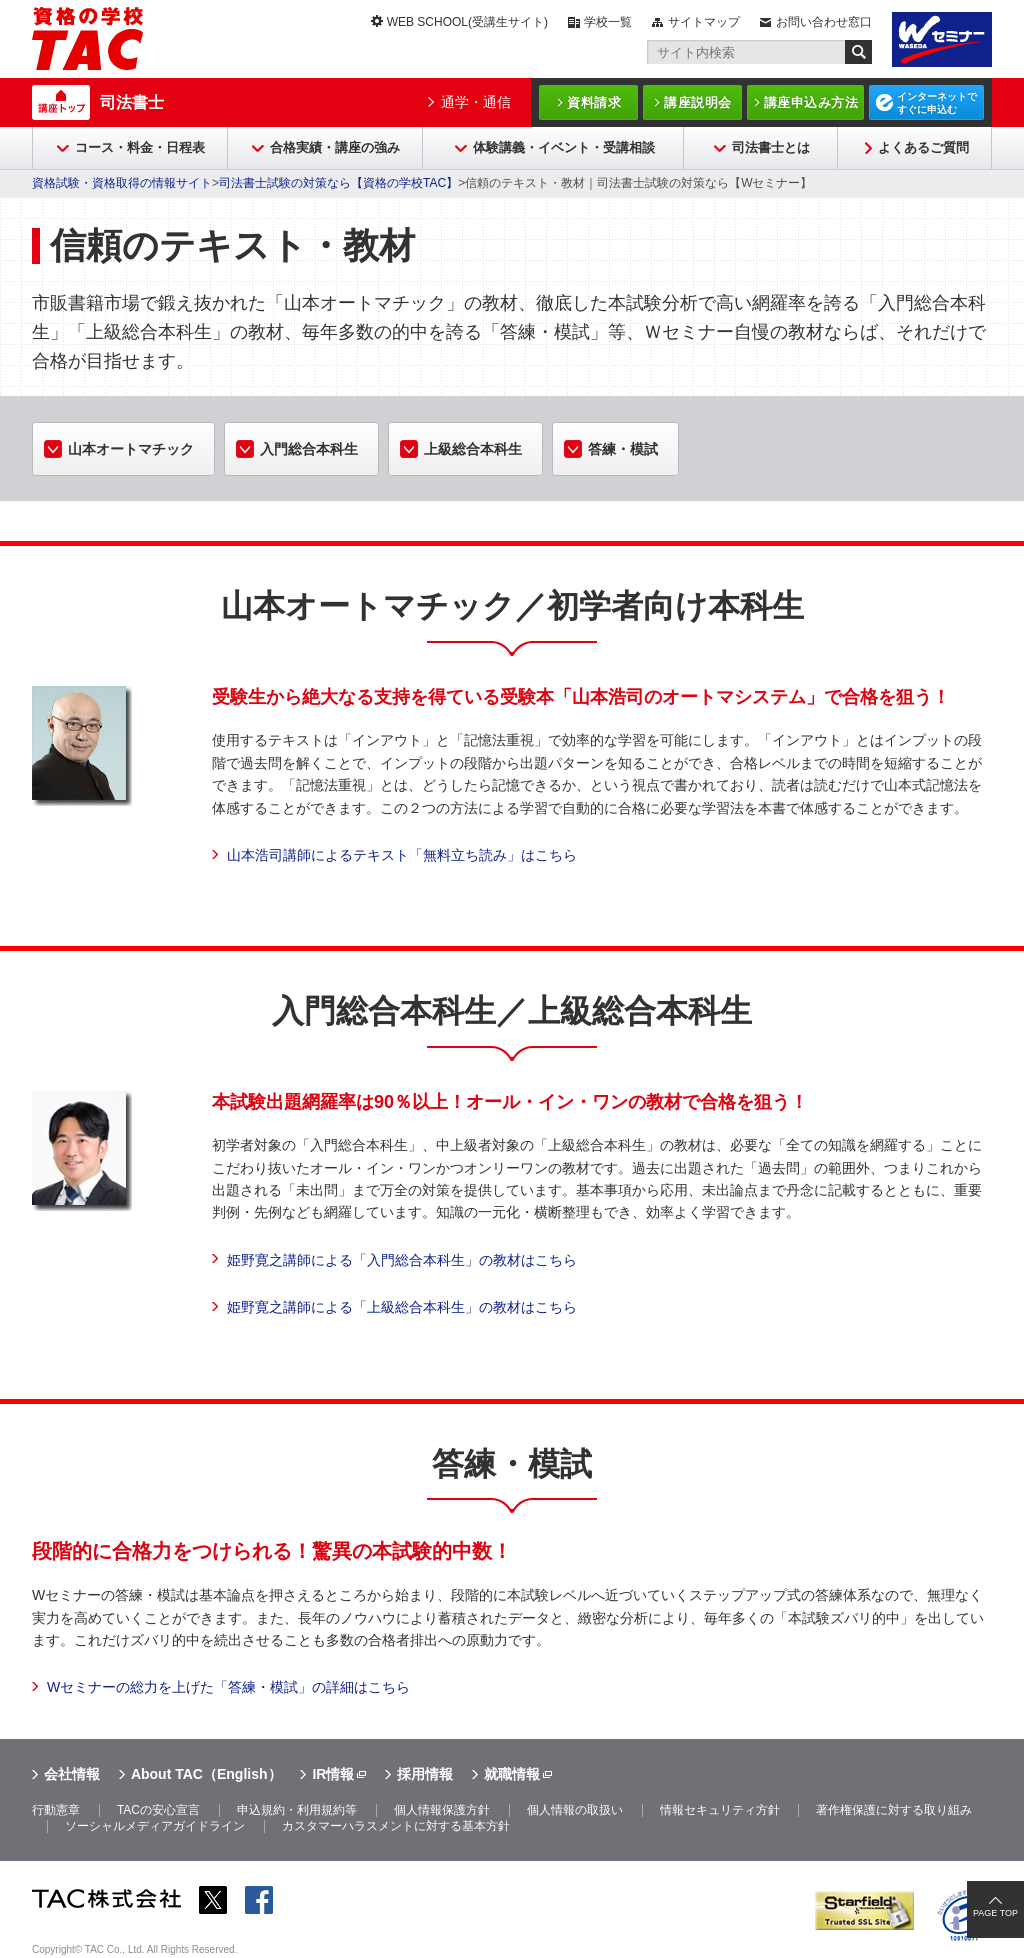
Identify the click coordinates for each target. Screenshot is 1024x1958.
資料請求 (594, 102)
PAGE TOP (995, 1913)
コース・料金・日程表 (140, 147)
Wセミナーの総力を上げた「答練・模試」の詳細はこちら (228, 1687)
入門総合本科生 (309, 449)
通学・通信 (476, 102)
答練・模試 (623, 449)
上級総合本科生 (473, 449)
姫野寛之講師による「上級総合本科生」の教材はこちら (402, 1307)
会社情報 (72, 1774)
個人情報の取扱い (575, 1810)
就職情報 (512, 1774)
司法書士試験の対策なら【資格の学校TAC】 (338, 183)
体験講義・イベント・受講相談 (564, 147)
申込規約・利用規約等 (297, 1810)
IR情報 (333, 1774)
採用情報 (425, 1774)
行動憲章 (56, 1810)
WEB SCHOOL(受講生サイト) (467, 22)
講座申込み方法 (811, 102)
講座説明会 (698, 102)
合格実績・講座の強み (335, 147)
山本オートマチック (131, 449)
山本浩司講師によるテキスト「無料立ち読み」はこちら (402, 855)
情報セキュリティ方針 (720, 1810)
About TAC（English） (206, 1774)
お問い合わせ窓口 (824, 22)
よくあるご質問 (923, 147)
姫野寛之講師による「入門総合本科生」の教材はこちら (402, 1260)
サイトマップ (704, 22)
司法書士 (132, 102)
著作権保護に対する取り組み (894, 1810)
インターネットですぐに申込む (937, 103)
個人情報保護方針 (442, 1810)
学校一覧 (608, 22)
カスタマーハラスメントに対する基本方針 (396, 1826)
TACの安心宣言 (158, 1810)
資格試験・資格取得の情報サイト (122, 183)
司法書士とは (771, 147)
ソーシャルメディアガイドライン (155, 1826)
